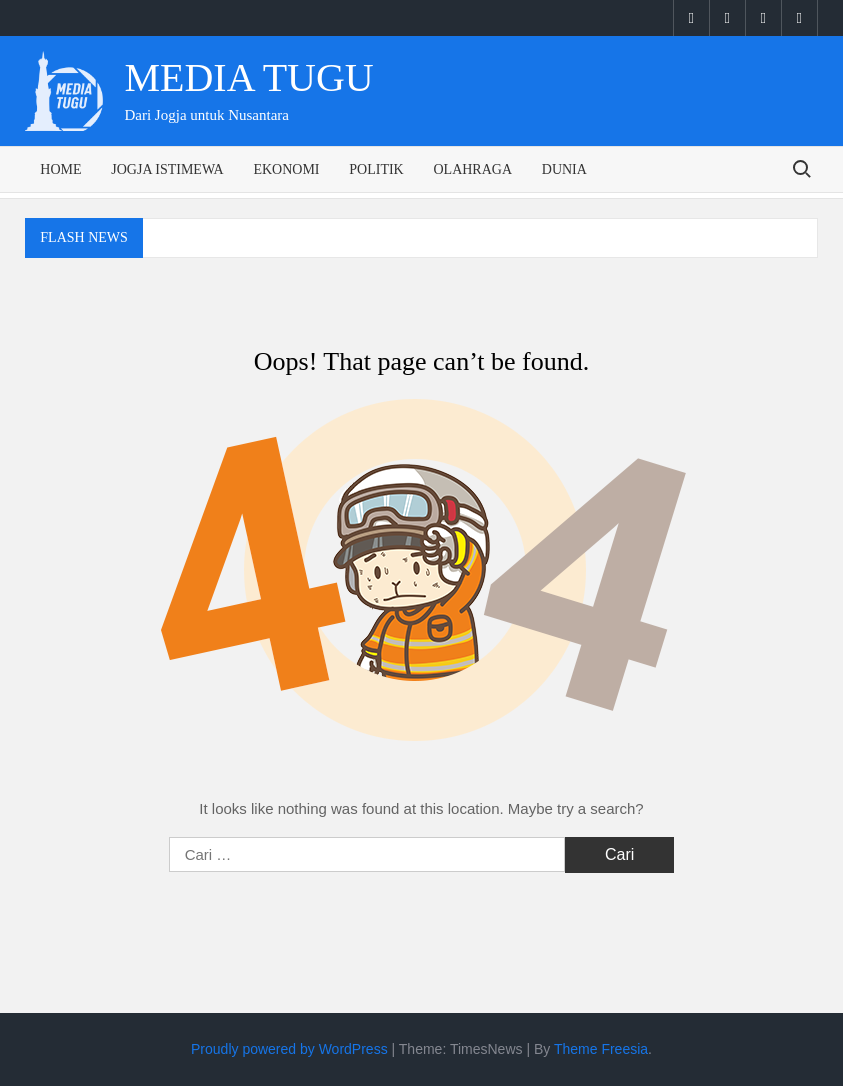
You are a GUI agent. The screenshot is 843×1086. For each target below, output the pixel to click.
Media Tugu (248, 77)
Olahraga (472, 169)
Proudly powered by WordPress (289, 1049)
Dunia (564, 169)
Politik (376, 169)
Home (60, 169)
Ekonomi (286, 169)
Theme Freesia (601, 1049)
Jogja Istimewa (167, 169)
